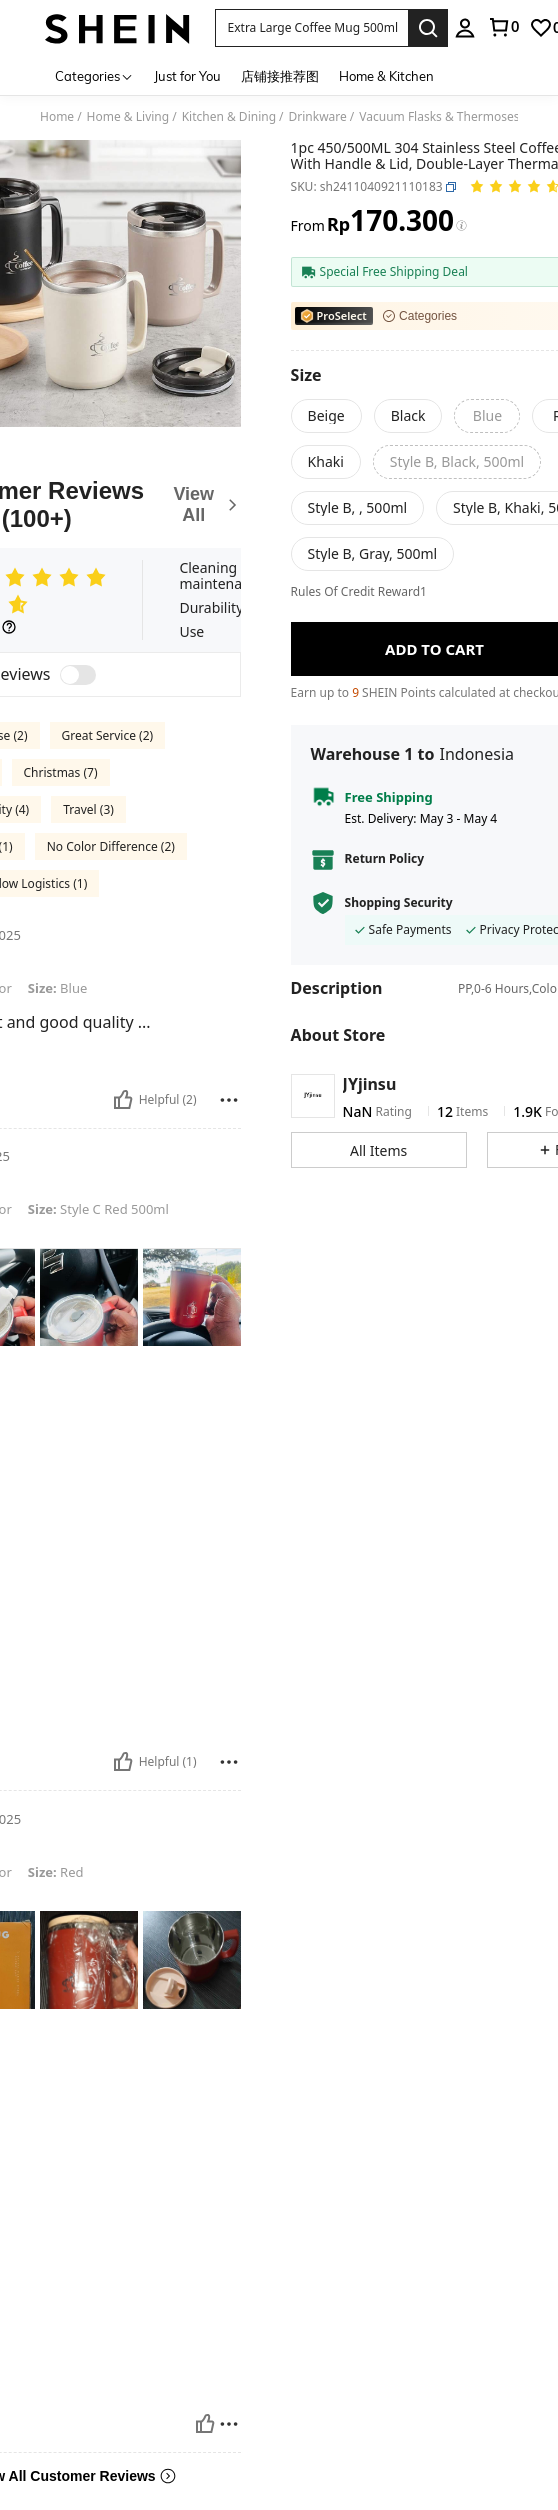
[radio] (326, 416)
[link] (503, 27)
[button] (312, 28)
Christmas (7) (61, 772)
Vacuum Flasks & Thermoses (439, 117)
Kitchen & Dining (229, 117)
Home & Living (128, 117)
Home (57, 117)
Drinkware (318, 117)
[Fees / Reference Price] (461, 226)
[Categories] (94, 75)
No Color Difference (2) (111, 846)
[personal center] (465, 28)
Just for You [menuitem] (187, 76)
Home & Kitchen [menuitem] (386, 76)
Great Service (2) (108, 735)
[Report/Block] (229, 1100)
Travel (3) (88, 809)
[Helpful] (123, 1100)
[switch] (78, 675)
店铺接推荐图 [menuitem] (280, 76)
